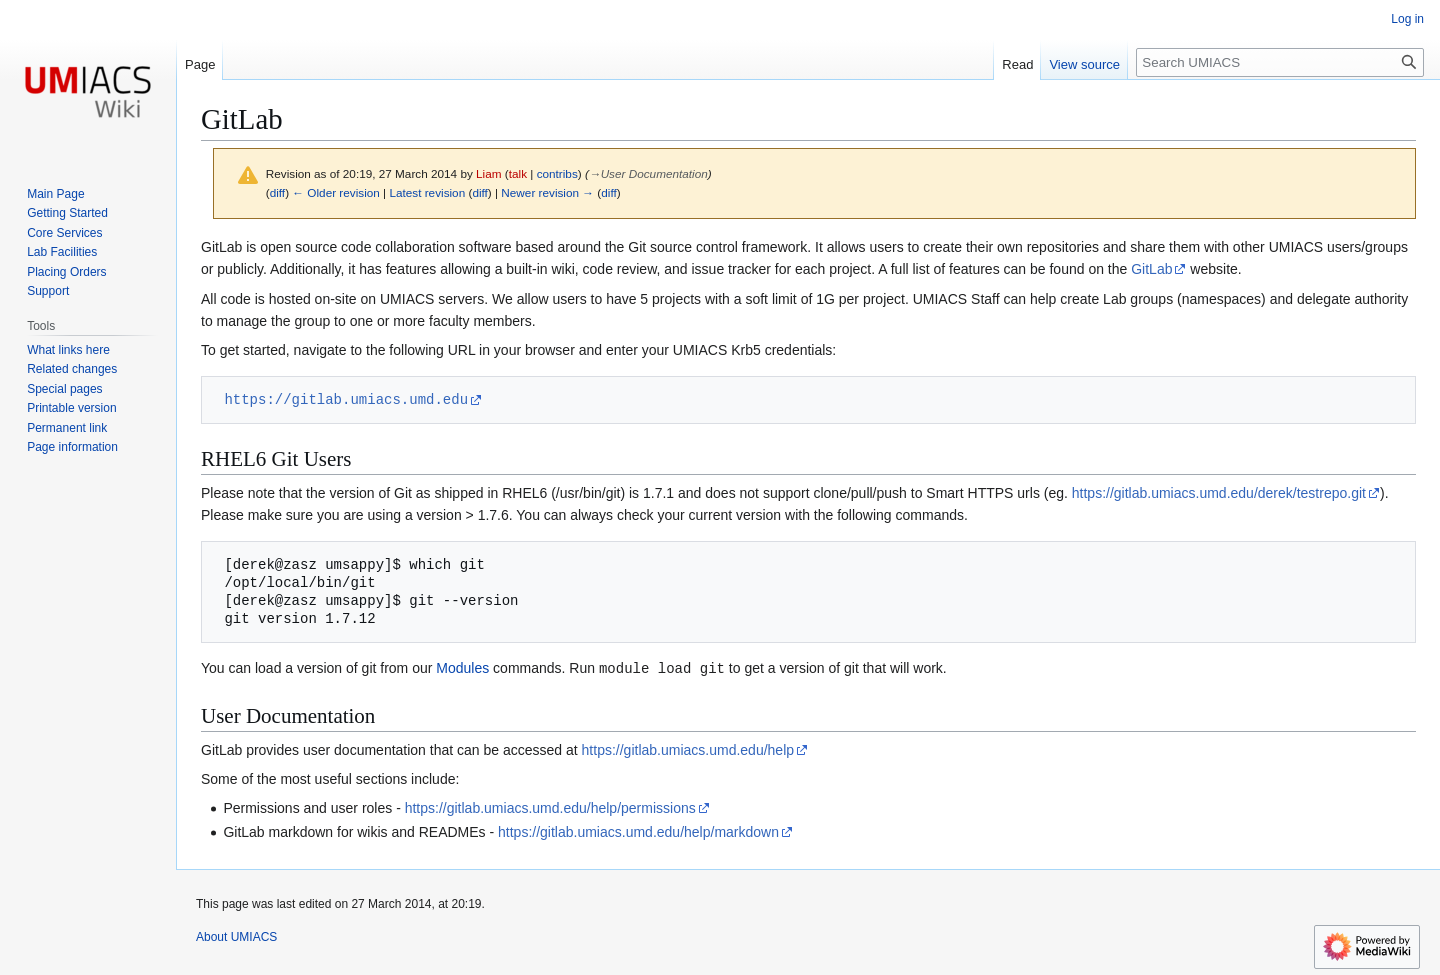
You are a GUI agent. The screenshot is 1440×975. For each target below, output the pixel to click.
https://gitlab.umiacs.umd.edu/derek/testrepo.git (1219, 493)
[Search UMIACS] (1280, 62)
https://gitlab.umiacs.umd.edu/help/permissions (550, 807)
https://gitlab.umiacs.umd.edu (346, 399)
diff (277, 192)
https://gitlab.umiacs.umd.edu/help (688, 749)
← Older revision (336, 192)
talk (518, 173)
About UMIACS (236, 936)
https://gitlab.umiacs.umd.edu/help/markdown (638, 831)
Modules (462, 668)
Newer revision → (547, 192)
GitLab (1151, 269)
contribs (557, 173)
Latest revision (427, 192)
